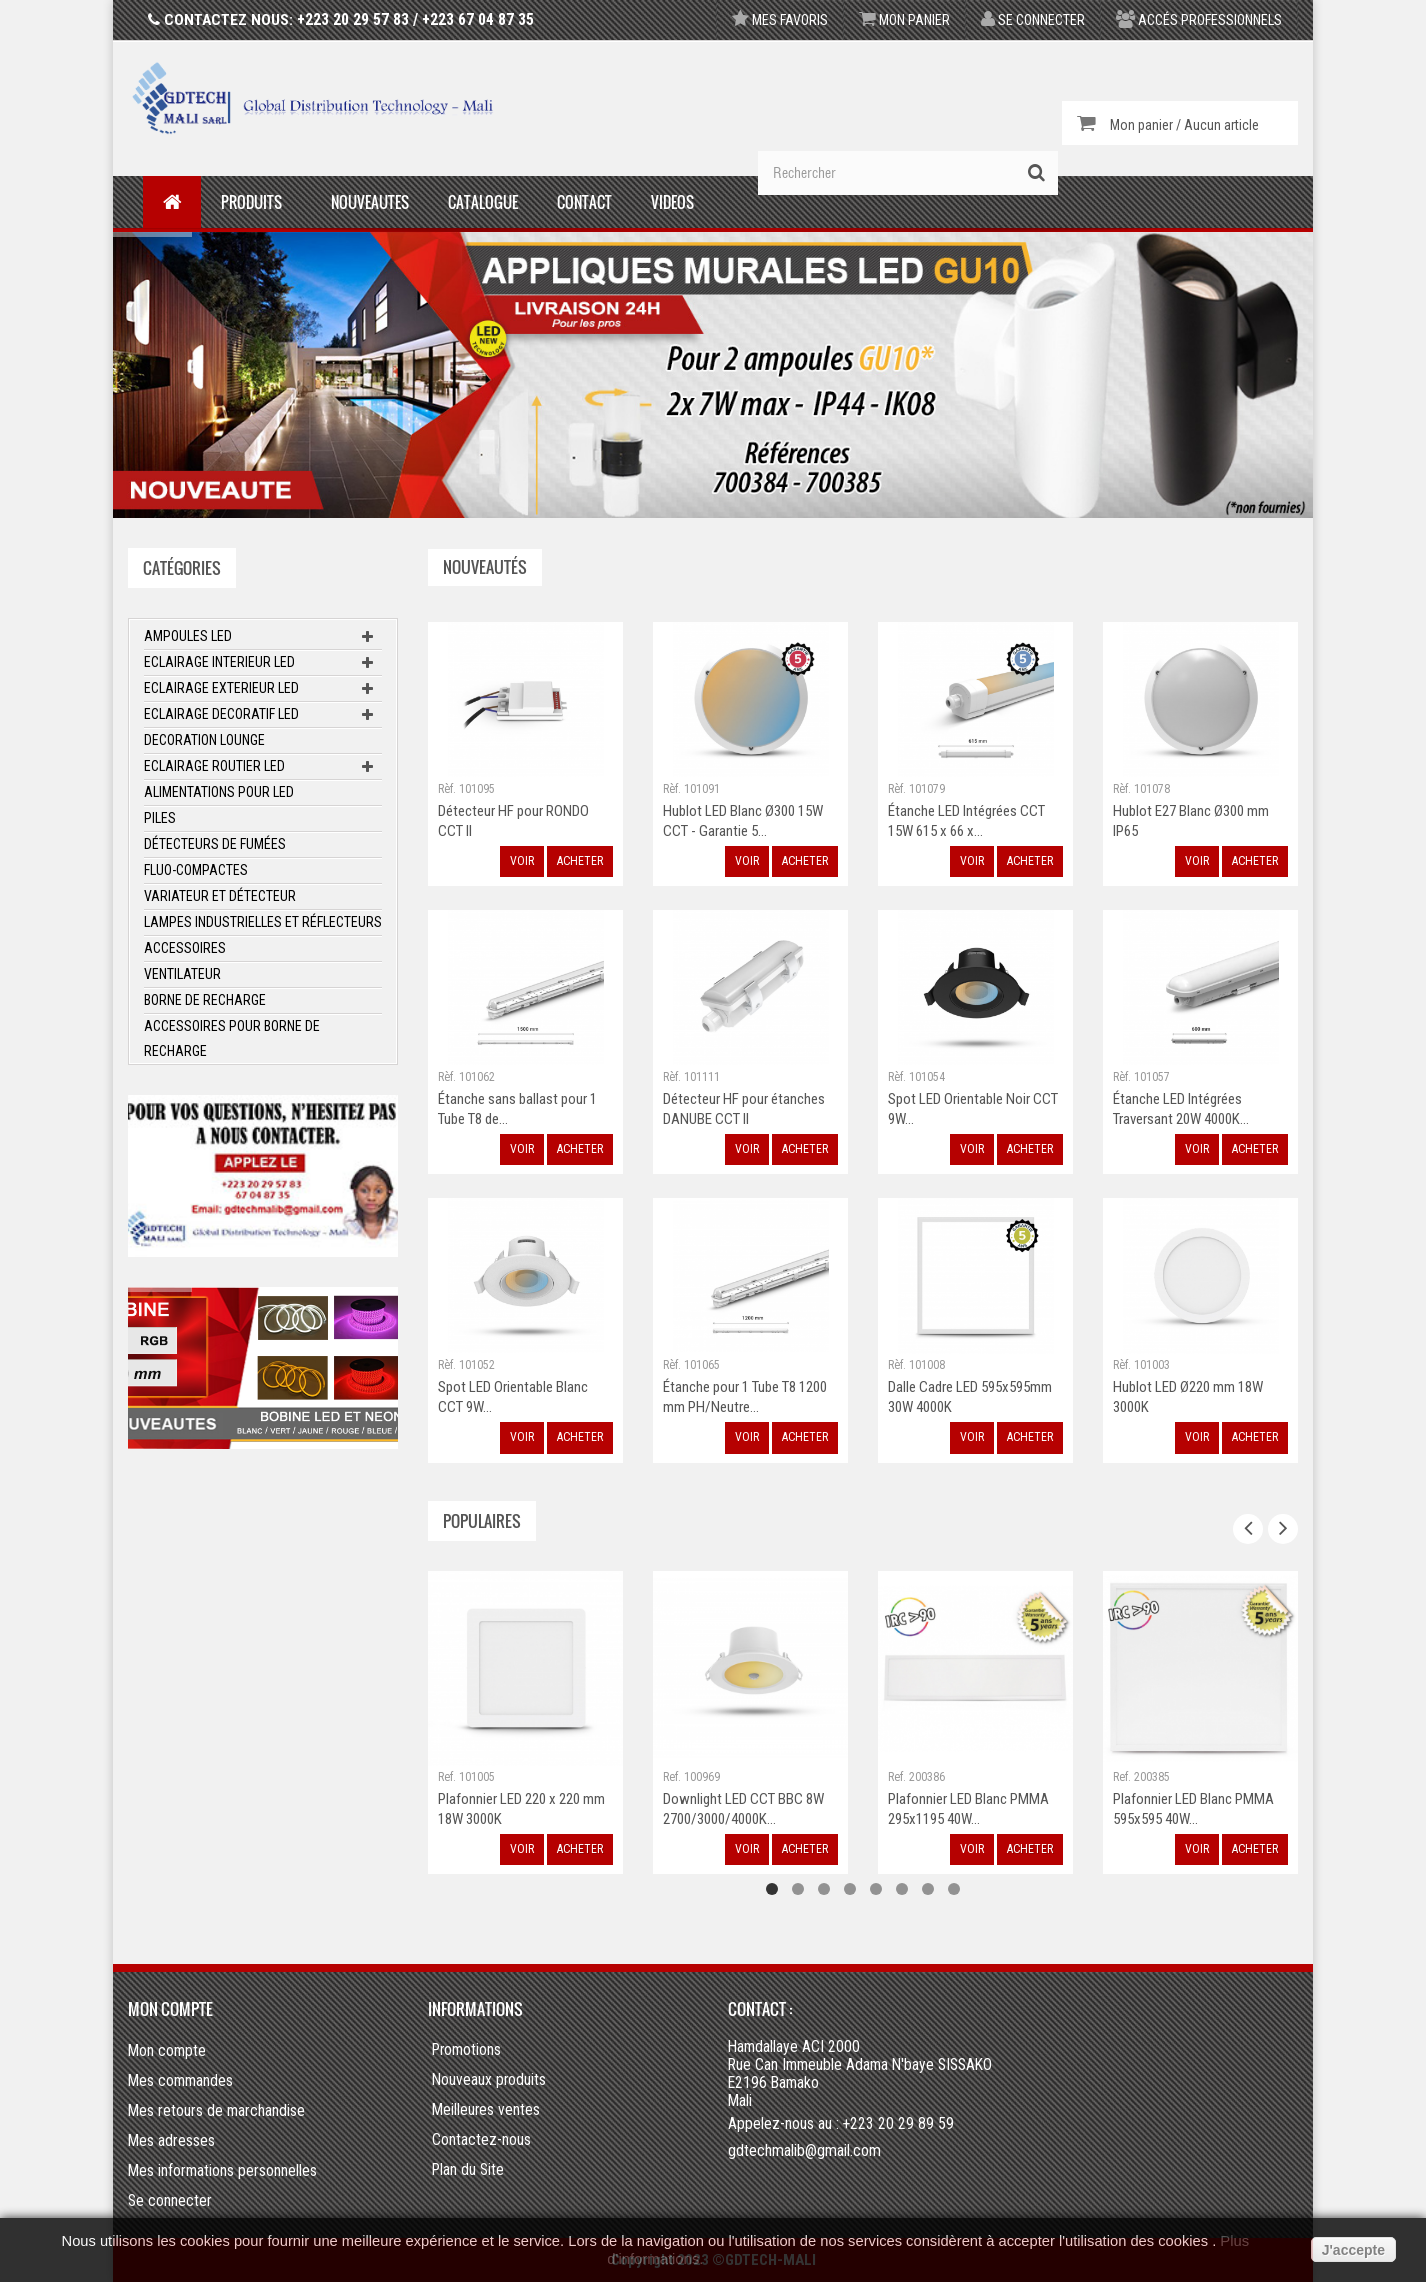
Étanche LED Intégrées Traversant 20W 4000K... (1181, 1109)
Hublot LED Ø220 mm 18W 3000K (1188, 1397)
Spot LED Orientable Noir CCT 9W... (973, 1109)
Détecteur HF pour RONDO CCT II (513, 821)
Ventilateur (182, 974)
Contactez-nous (481, 2140)
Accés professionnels (1199, 20)
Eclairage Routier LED (214, 766)
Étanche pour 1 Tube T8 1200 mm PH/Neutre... (745, 1397)
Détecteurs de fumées (215, 844)
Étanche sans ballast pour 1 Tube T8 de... (517, 1109)
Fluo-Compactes (196, 870)
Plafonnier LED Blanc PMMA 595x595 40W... (1193, 1809)
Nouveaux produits (489, 2080)
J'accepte (1353, 2250)
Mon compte (170, 2009)
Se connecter (1033, 20)
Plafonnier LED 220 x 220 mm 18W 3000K (521, 1809)
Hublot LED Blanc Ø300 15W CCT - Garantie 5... (743, 821)
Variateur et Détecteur (220, 896)
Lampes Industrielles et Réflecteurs (263, 922)
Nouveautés (485, 567)
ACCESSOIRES (185, 948)
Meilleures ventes (486, 2110)
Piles (160, 818)
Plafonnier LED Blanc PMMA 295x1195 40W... (968, 1809)
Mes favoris (780, 20)
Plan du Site (468, 2170)
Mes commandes (180, 2080)
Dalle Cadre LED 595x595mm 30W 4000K (970, 1397)
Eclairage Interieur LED (219, 662)
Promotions (466, 2050)
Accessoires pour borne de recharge (232, 1038)
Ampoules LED (188, 636)
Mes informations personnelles (222, 2170)
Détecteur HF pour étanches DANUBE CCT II (744, 1109)
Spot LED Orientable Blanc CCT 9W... (513, 1397)
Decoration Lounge (204, 740)
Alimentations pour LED (219, 792)
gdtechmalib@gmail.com (804, 2150)
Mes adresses (171, 2140)
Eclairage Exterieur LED (221, 688)
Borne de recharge (205, 1000)
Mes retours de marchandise (216, 2110)
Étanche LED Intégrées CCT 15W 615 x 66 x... (966, 821)
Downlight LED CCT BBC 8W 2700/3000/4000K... (743, 1809)
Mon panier (904, 20)
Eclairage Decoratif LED (221, 714)
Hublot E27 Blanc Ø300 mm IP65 (1191, 821)
